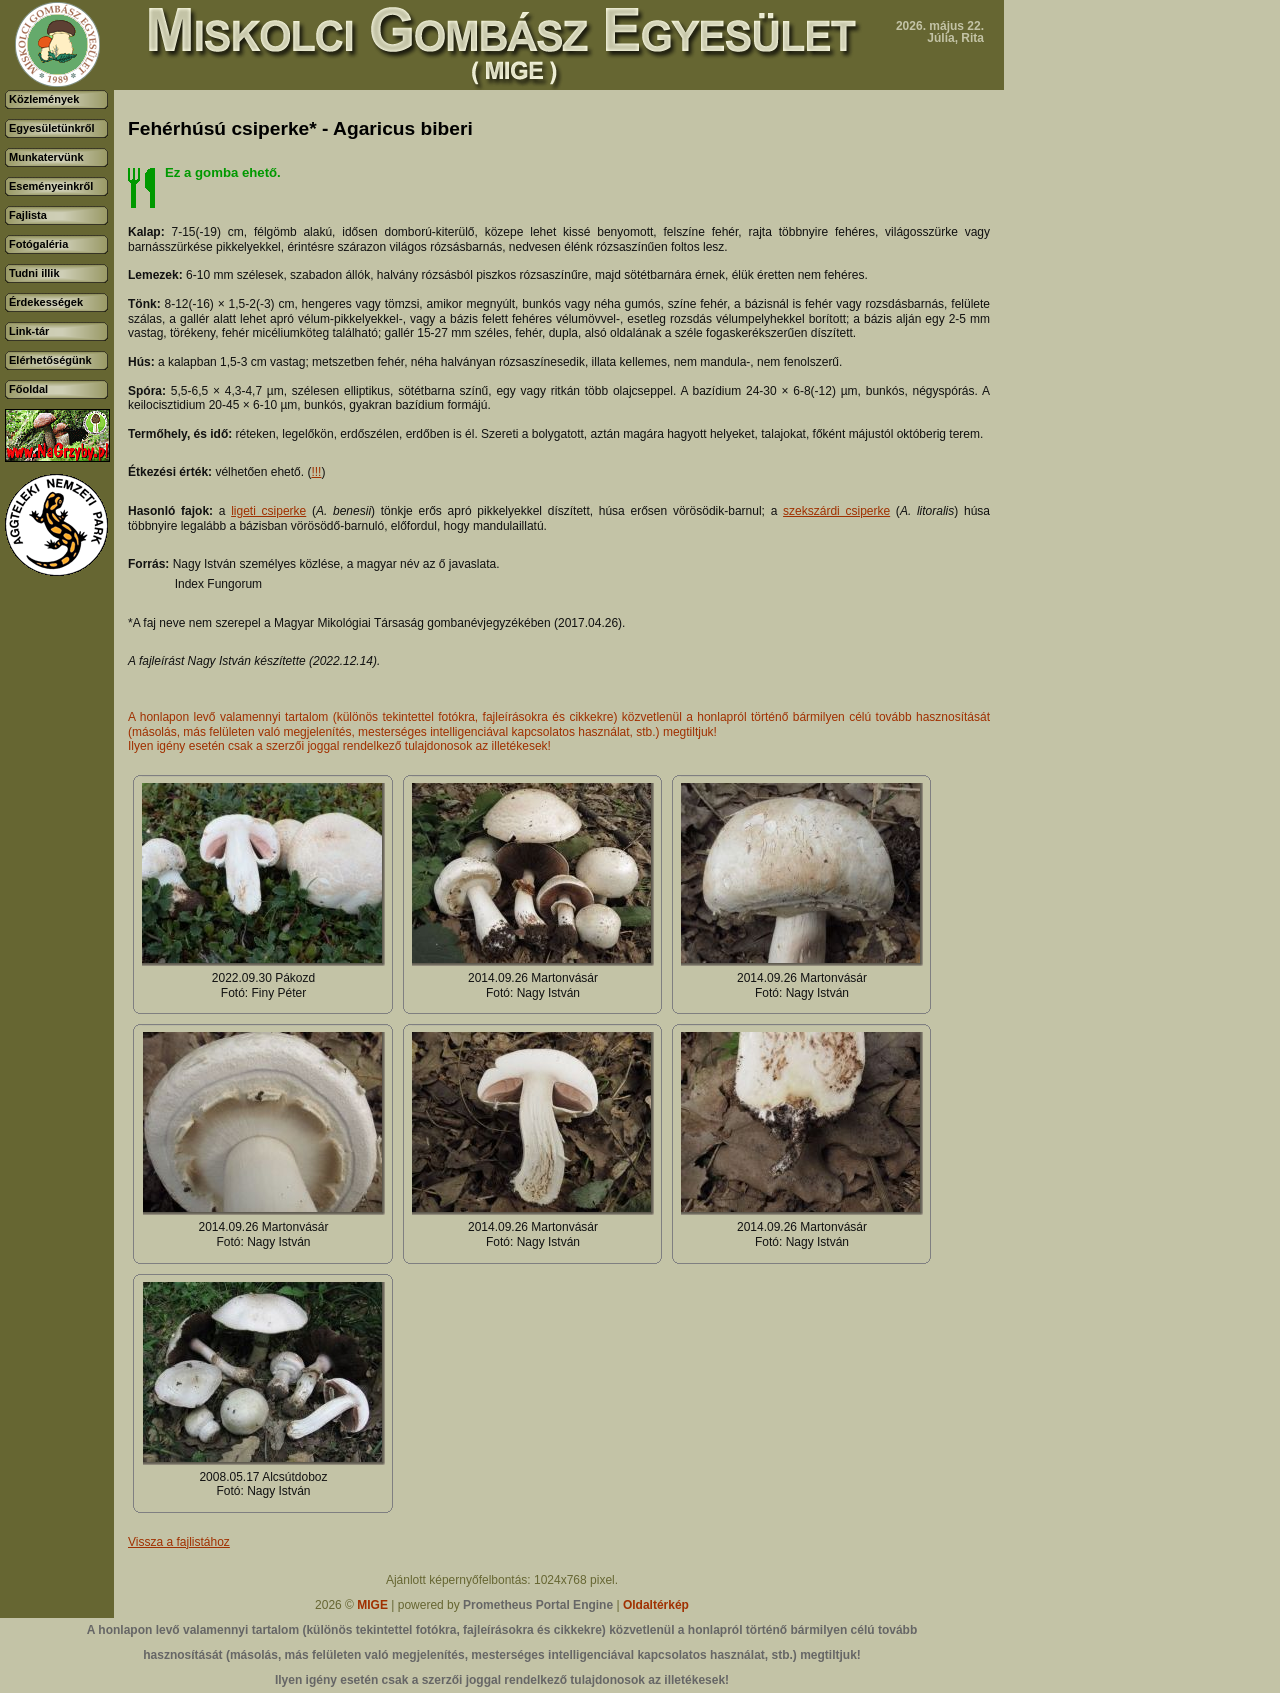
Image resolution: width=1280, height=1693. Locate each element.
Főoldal (28, 389)
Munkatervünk (46, 157)
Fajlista (28, 215)
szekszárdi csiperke (836, 511)
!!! (316, 472)
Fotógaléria (38, 244)
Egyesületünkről (52, 128)
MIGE (372, 1605)
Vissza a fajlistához (179, 1542)
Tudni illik (34, 273)
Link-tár (29, 331)
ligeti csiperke (268, 511)
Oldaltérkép (656, 1605)
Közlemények (44, 99)
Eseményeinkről (51, 186)
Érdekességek (46, 302)
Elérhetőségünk (50, 360)
